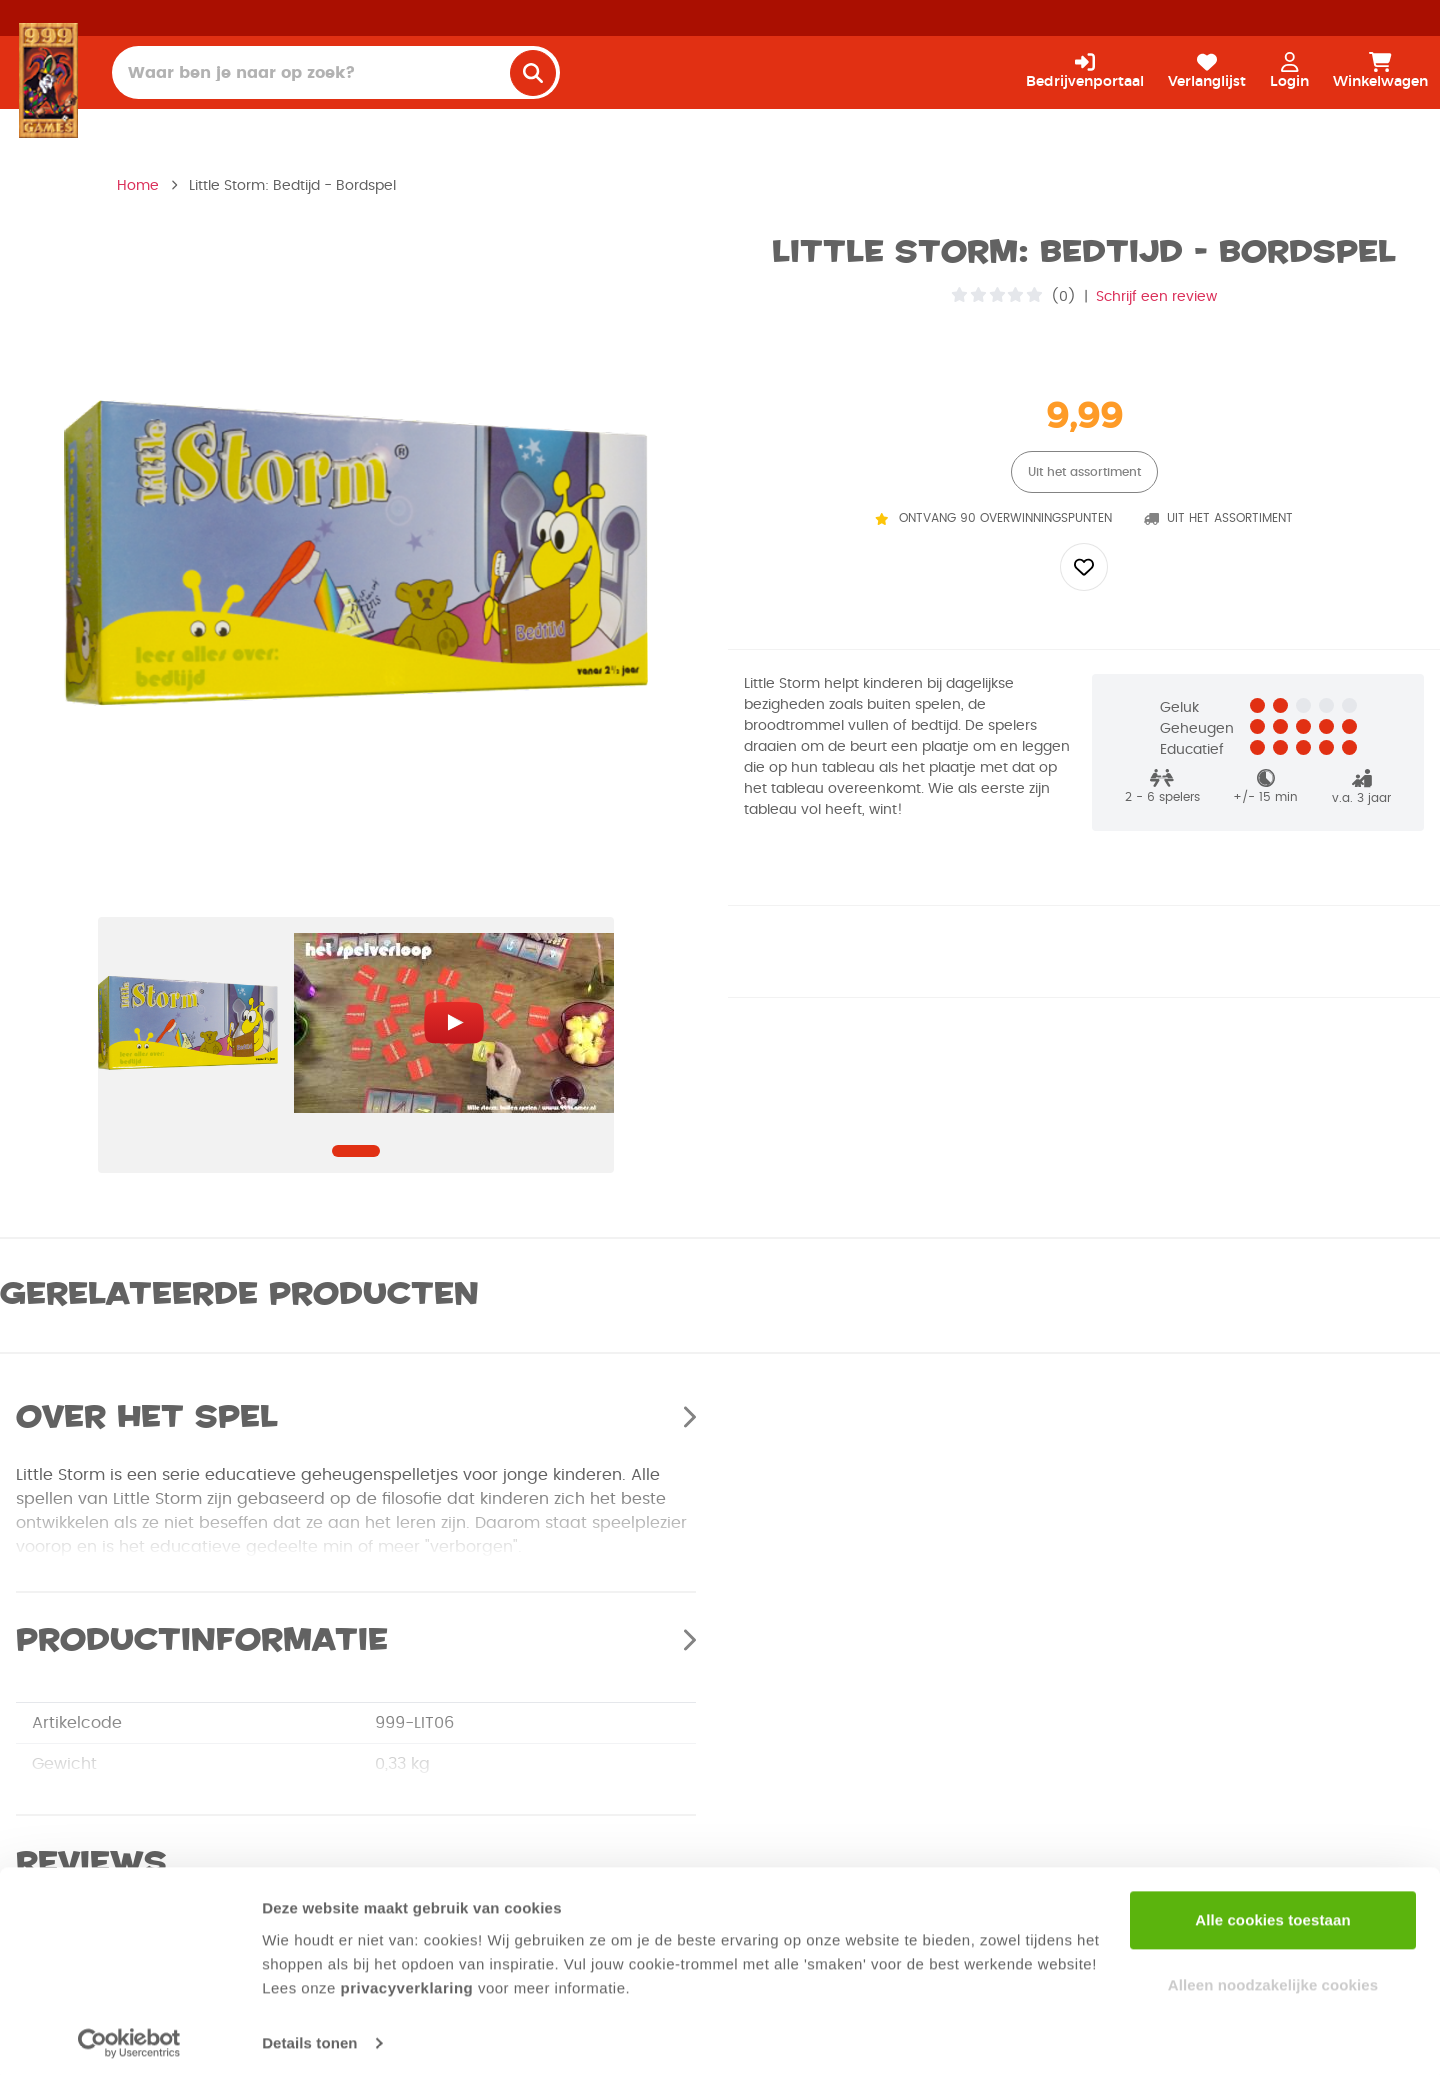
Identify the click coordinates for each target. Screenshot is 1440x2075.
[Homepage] (48, 80)
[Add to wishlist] (1084, 567)
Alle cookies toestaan (1273, 1912)
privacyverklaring (407, 1980)
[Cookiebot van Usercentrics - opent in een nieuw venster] (129, 2036)
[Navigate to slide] (356, 1151)
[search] (533, 73)
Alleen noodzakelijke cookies (1273, 1977)
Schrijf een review (1156, 297)
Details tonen (309, 2035)
